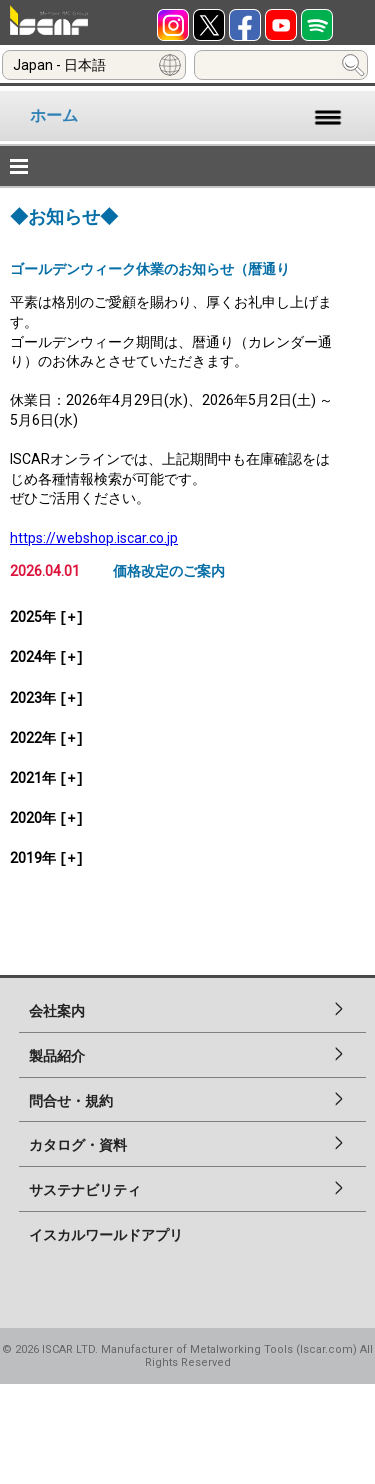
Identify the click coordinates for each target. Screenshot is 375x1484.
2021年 (47, 778)
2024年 (47, 657)
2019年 (47, 858)
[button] (187, 166)
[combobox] (94, 65)
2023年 (47, 698)
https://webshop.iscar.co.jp (94, 538)
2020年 (47, 818)
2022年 (47, 738)
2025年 (47, 617)
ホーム (54, 115)
